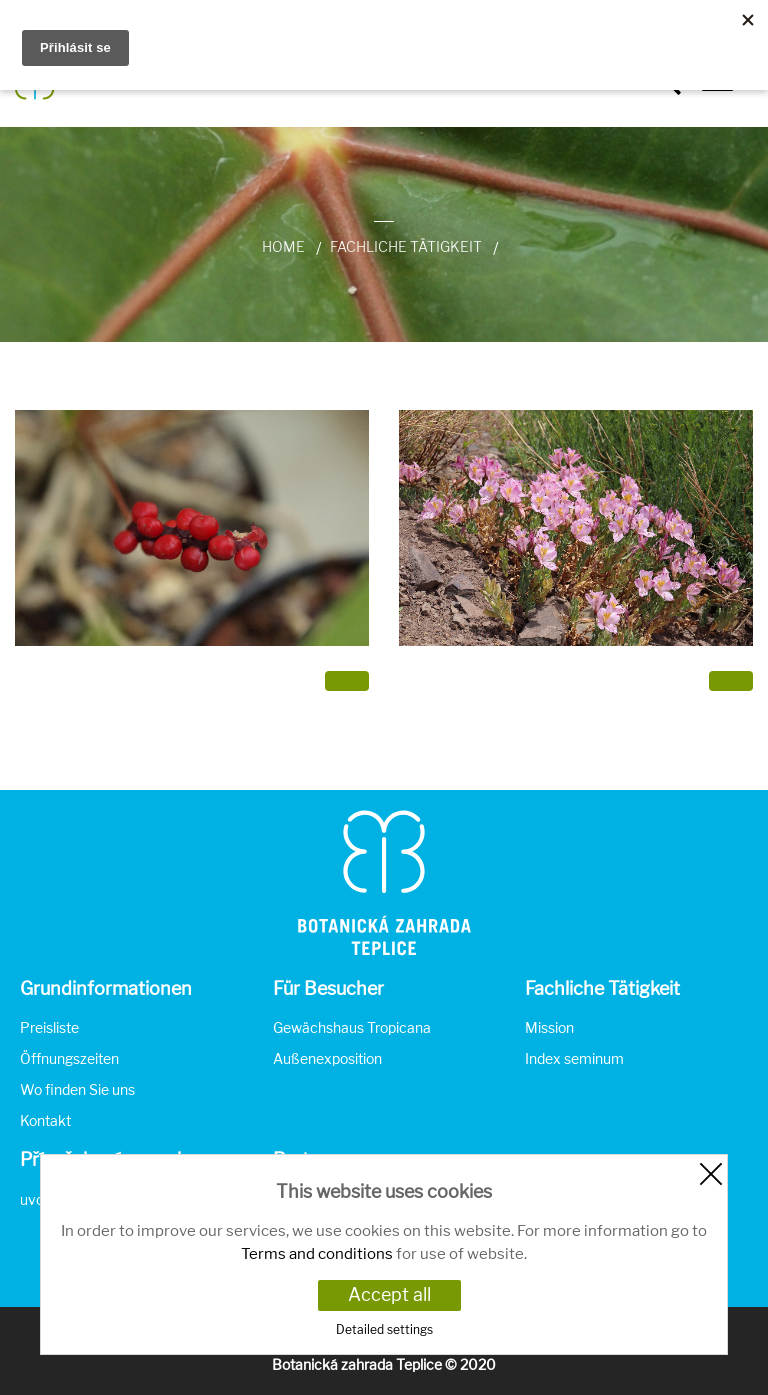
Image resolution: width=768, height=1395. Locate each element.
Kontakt (45, 1120)
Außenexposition (327, 1058)
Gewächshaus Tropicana (352, 1027)
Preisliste (49, 1027)
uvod (36, 1199)
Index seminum (574, 1058)
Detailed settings (384, 1329)
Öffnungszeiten (69, 1058)
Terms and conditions (317, 1254)
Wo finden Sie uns (77, 1089)
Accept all (389, 1294)
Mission (549, 1027)
